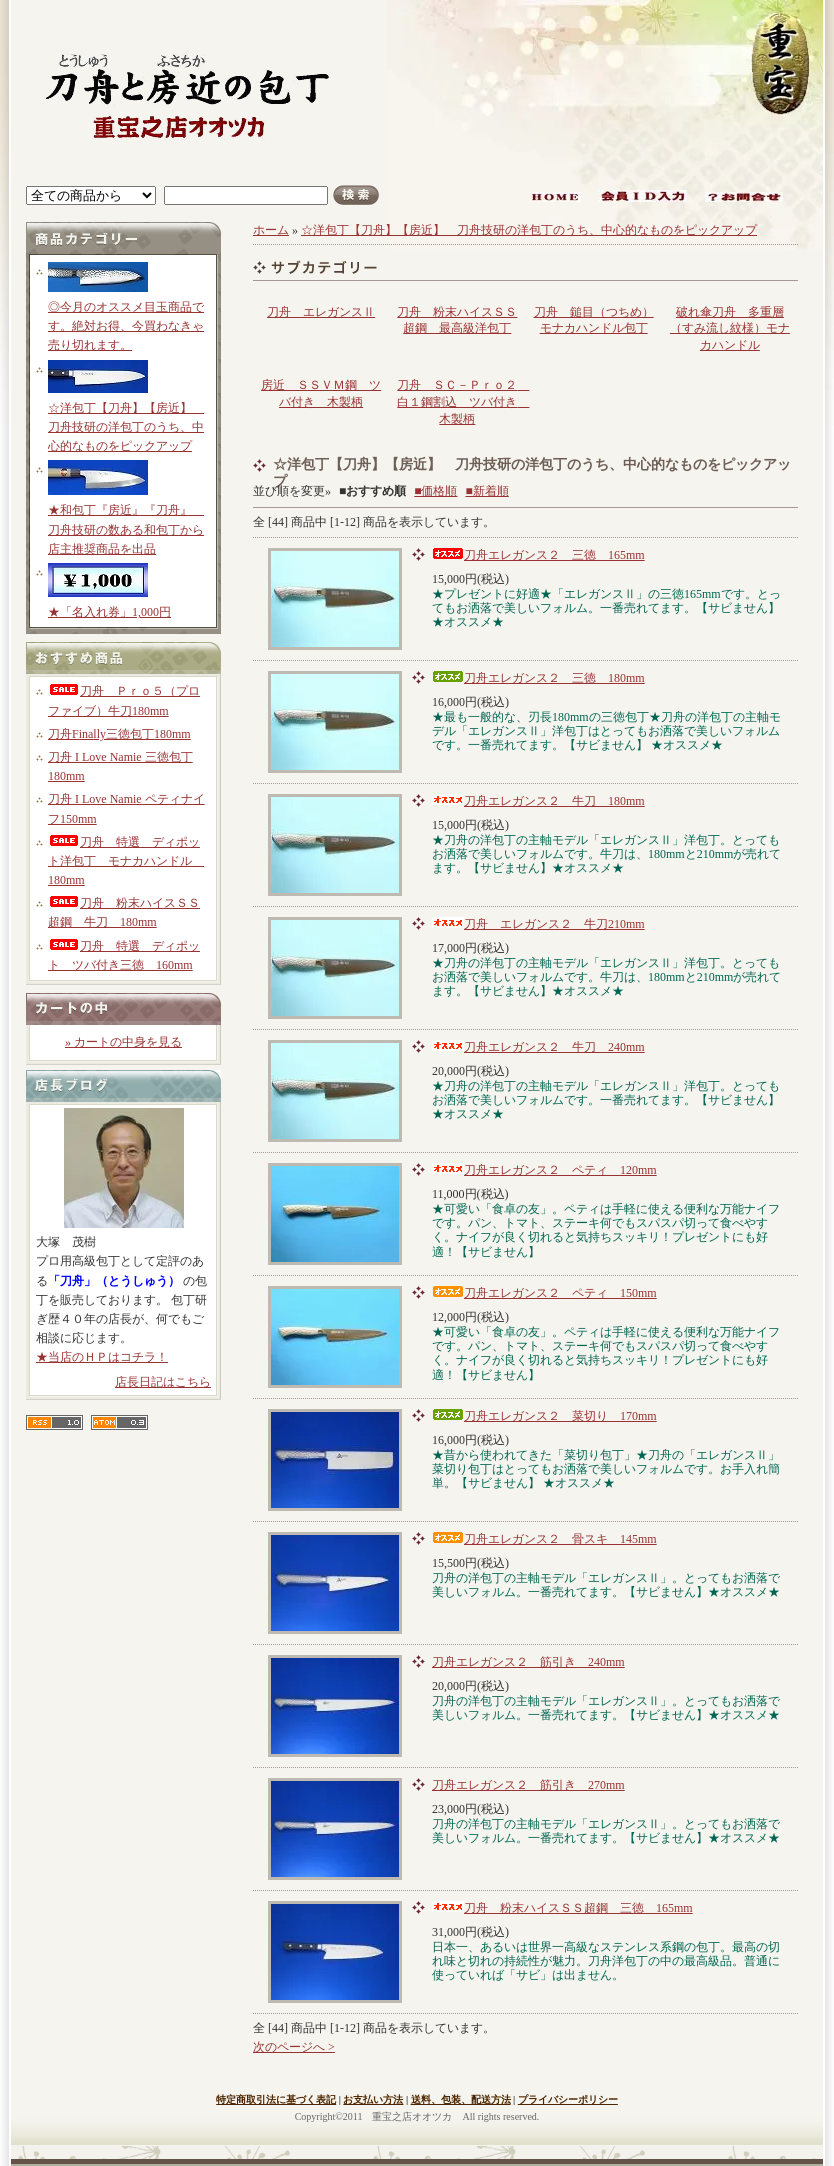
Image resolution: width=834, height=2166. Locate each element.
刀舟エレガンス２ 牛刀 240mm (538, 1047)
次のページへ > (294, 2047)
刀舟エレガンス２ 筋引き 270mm (528, 1785)
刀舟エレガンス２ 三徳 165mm (538, 555)
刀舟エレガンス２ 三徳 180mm (538, 678)
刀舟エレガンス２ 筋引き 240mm (528, 1662)
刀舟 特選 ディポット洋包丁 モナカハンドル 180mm (126, 861)
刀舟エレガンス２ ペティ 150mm (544, 1293)
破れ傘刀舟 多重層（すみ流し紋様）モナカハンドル (730, 329)
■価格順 (435, 491)
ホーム (271, 230)
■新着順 (487, 491)
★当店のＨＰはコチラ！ (102, 1357)
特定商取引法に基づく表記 (276, 2099)
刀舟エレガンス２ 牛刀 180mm (538, 801)
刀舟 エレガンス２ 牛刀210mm (538, 924)
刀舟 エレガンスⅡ (321, 312)
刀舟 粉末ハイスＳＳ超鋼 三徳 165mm (562, 1908)
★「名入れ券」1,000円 (109, 612)
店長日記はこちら (163, 1382)
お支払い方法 (373, 2099)
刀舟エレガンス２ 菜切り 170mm (544, 1416)
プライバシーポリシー (568, 2099)
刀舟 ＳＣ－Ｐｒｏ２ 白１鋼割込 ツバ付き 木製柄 (463, 402)
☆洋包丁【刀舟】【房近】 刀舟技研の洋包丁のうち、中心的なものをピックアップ (126, 427)
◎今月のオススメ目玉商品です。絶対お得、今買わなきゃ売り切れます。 (126, 326)
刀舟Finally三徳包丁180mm (119, 734)
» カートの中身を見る (123, 1042)
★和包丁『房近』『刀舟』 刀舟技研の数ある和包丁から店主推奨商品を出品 (126, 529)
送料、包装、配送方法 (461, 2099)
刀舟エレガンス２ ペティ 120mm (544, 1170)
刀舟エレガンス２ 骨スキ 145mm (544, 1539)
